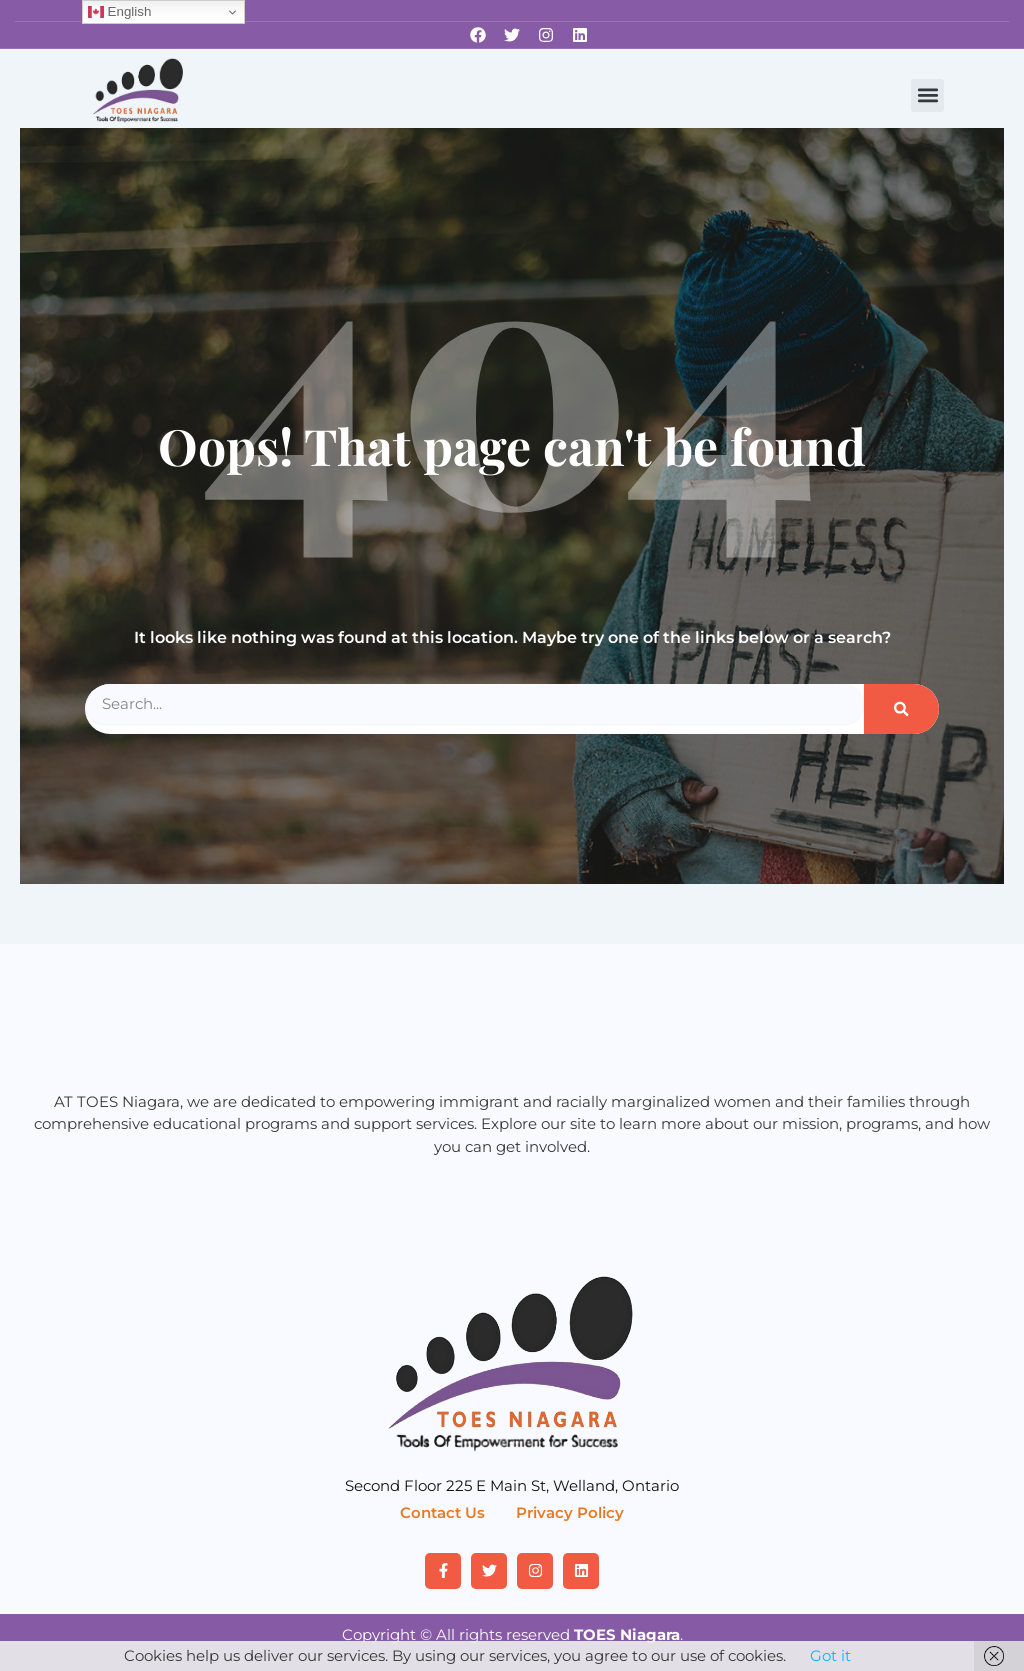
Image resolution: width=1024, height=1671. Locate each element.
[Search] (901, 709)
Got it (830, 1655)
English (119, 12)
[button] (927, 95)
